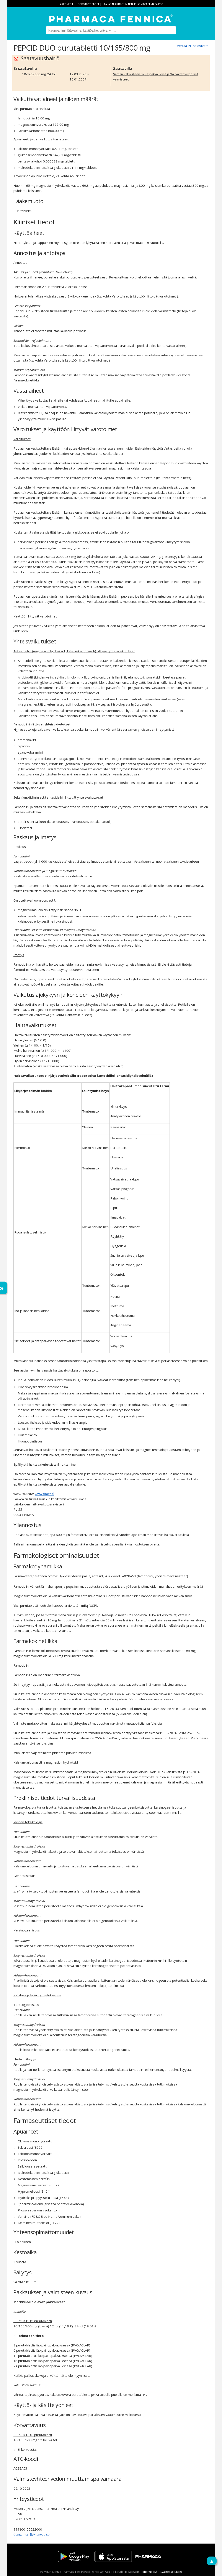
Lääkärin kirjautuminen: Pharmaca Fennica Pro (133, 4)
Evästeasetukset (171, 2572)
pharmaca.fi (150, 2572)
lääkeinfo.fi (66, 4)
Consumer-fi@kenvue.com (32, 2534)
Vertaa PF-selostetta (193, 45)
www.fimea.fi (44, 1494)
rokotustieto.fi (88, 4)
